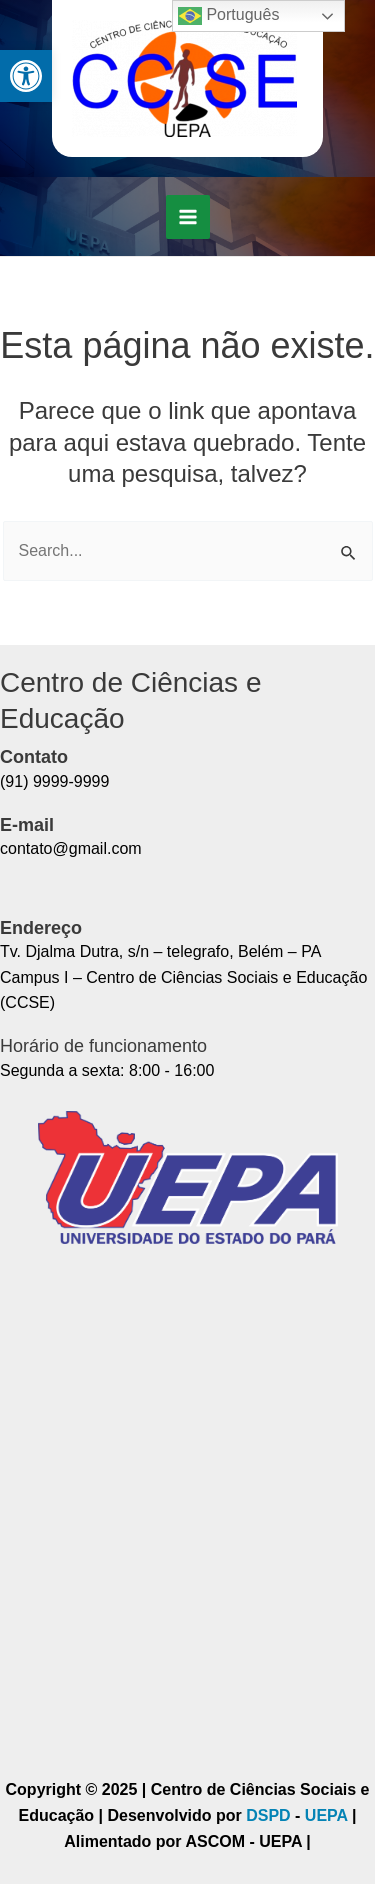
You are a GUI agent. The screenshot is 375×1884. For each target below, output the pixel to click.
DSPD (268, 1815)
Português (228, 16)
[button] (26, 76)
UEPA (328, 1815)
